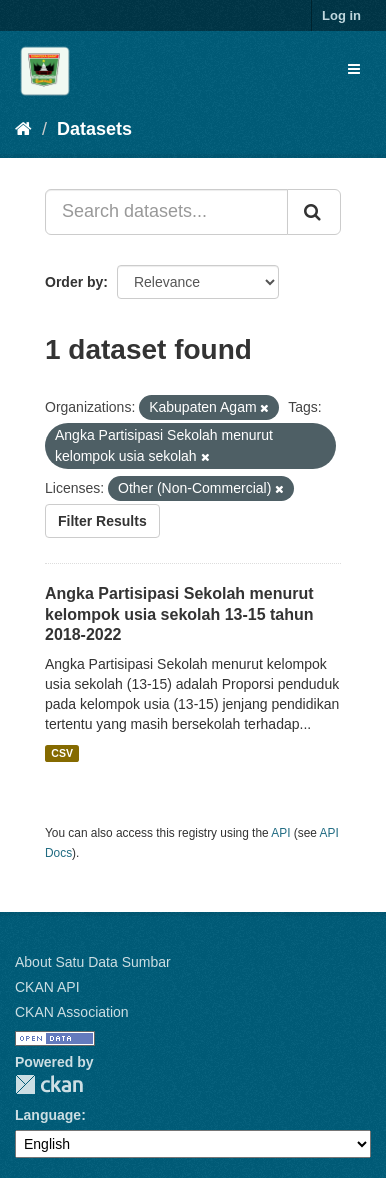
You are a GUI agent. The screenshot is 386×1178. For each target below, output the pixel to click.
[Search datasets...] (166, 212)
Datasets (94, 129)
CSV (62, 753)
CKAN (49, 1084)
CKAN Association (72, 1012)
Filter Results (102, 521)
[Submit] (314, 212)
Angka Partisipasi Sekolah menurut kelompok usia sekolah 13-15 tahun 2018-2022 (179, 614)
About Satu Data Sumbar (93, 962)
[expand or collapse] (354, 69)
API (280, 833)
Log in (341, 15)
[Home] (23, 129)
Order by (74, 282)
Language (48, 1115)
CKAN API (47, 987)
